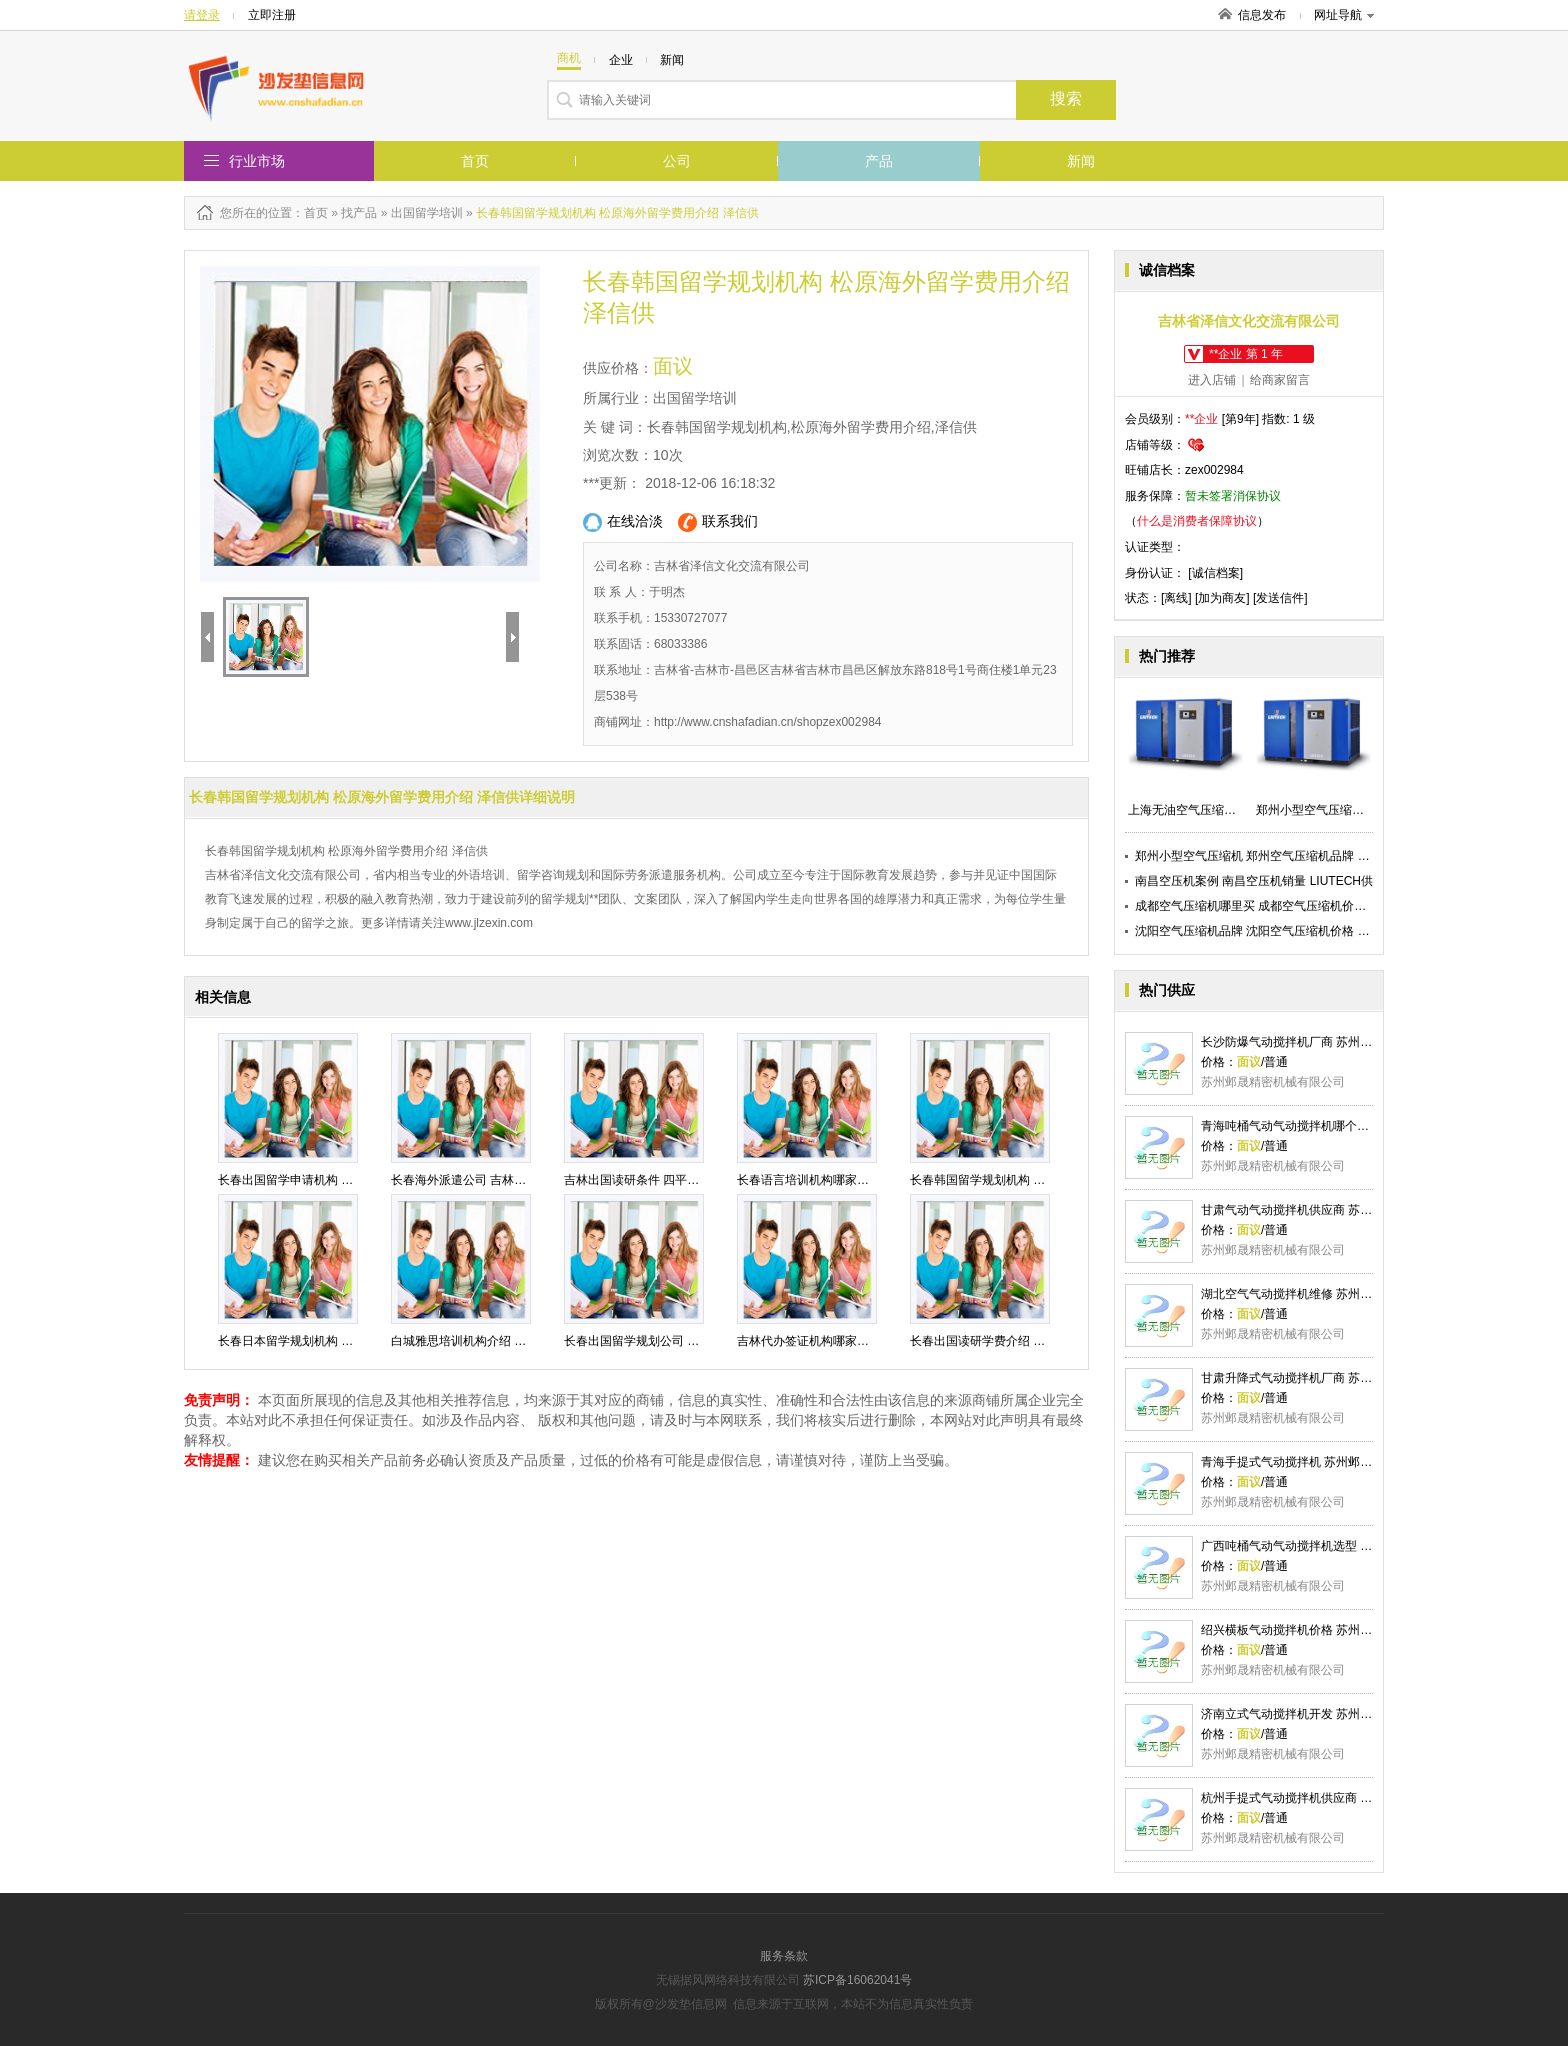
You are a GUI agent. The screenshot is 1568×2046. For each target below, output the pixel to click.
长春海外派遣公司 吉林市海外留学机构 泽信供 (514, 1180)
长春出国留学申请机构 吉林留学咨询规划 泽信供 (347, 1180)
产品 (879, 161)
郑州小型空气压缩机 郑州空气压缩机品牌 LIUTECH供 (1278, 856)
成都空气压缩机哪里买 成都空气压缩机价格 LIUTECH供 (1284, 906)
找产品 (359, 213)
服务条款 (784, 1956)
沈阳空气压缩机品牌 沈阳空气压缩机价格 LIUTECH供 (1278, 931)
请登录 (202, 15)
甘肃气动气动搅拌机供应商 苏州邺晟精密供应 (1322, 1210)
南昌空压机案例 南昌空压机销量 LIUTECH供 (1254, 881)
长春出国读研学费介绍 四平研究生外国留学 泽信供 (1045, 1341)
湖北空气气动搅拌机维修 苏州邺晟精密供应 (1316, 1294)
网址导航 (1344, 15)
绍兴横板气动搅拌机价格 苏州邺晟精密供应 (1316, 1630)
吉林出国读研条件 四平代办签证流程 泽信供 (681, 1180)
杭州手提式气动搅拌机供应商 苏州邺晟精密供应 (1328, 1798)
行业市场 (257, 161)
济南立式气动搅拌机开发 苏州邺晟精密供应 (1316, 1714)
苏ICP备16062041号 (857, 1980)
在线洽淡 (623, 522)
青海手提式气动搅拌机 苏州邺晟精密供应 (1310, 1462)
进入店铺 (1212, 380)
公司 (677, 161)
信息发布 (1262, 15)
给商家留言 (1280, 380)
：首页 (310, 213)
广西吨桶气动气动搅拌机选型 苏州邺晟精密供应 (1328, 1546)
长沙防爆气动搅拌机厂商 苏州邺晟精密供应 (1316, 1042)
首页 (475, 161)
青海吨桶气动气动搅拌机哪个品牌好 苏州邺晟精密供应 (1346, 1126)
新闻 (1081, 161)
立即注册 (272, 15)
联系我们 (718, 522)
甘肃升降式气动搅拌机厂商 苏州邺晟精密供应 (1322, 1378)
